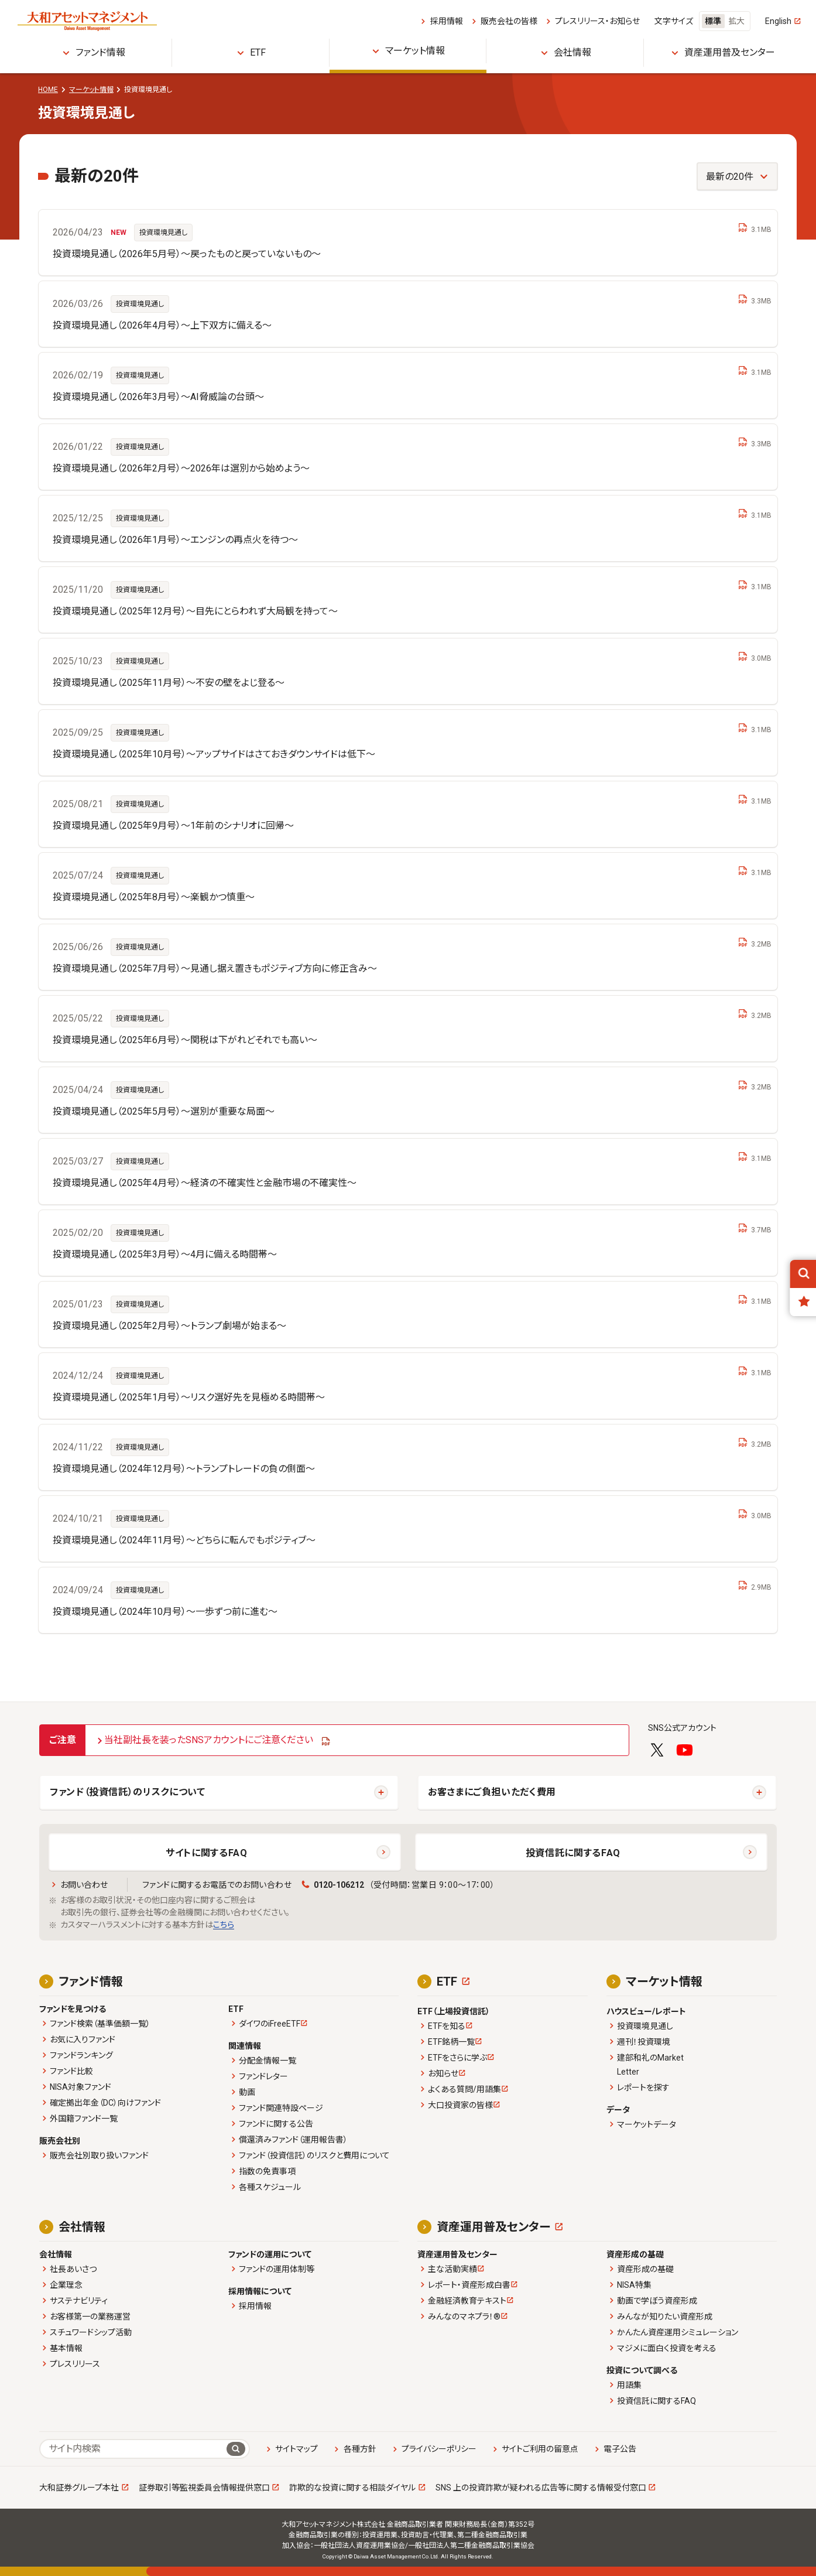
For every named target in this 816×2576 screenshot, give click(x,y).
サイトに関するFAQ (206, 1852)
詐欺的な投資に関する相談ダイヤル (352, 2487)
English (778, 21)
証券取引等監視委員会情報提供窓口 (204, 2487)
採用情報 (446, 21)
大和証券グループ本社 (79, 2487)
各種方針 (360, 2449)
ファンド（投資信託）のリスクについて (127, 1792)
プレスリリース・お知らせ (597, 21)
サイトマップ (296, 2449)
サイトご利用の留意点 (540, 2449)
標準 (713, 21)
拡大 (736, 21)
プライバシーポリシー (439, 2449)
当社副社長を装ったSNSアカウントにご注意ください (208, 1739)
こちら (223, 1924)
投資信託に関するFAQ (573, 1852)
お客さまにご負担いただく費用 (492, 1792)
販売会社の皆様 (509, 21)
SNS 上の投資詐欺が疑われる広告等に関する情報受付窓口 (541, 2487)
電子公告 (620, 2449)
